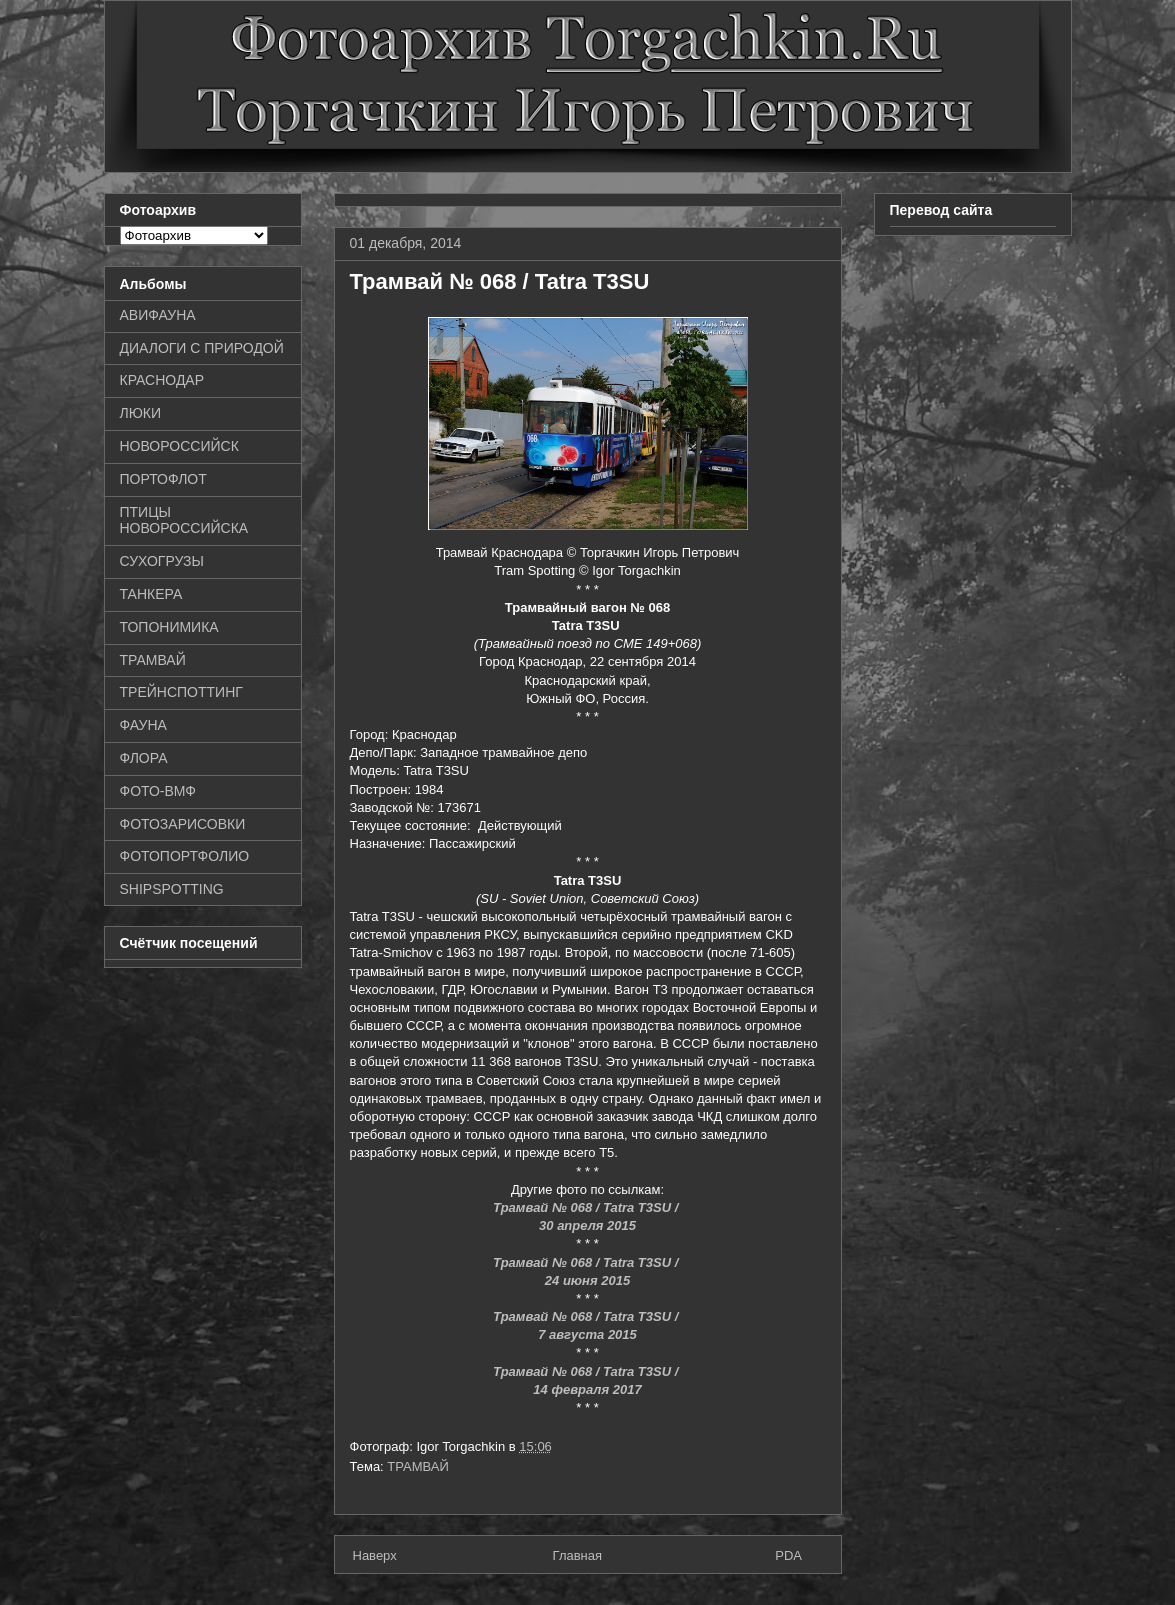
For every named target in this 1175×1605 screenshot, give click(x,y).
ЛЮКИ (141, 413)
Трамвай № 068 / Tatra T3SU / (587, 1207)
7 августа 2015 (587, 1334)
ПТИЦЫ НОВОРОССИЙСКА (184, 520)
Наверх (375, 1555)
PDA (788, 1555)
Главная (577, 1555)
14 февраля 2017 (587, 1389)
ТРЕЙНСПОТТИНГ (181, 692)
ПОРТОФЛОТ (163, 479)
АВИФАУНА (158, 315)
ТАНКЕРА (151, 594)
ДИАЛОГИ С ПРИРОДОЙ (202, 348)
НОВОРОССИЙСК (179, 446)
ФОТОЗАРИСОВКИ (183, 824)
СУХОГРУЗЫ (162, 561)
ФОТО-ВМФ (158, 791)
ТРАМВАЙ (418, 1466)
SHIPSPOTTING (172, 889)
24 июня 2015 (587, 1280)
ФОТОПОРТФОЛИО (185, 856)
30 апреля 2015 (587, 1225)
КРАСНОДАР (162, 380)
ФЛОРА (144, 758)
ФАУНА (143, 725)
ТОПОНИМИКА (169, 627)
